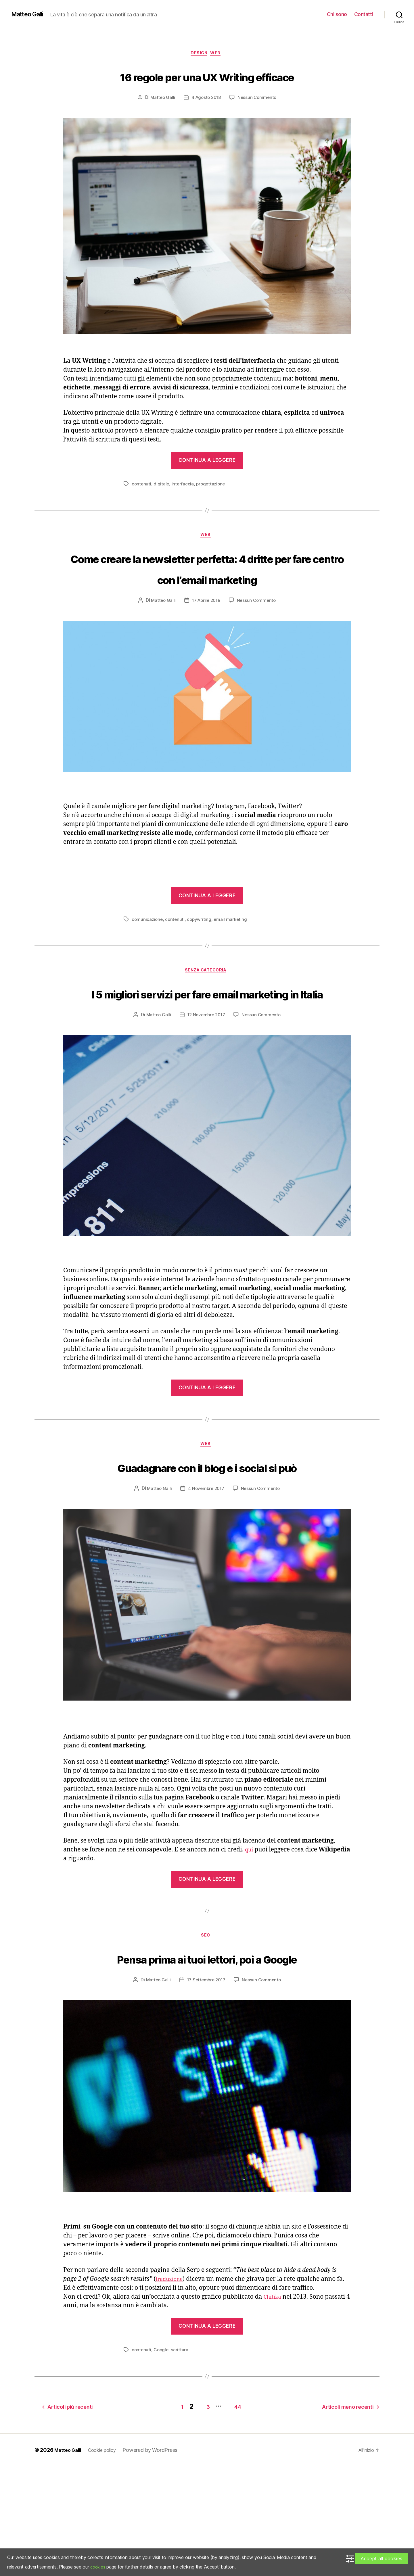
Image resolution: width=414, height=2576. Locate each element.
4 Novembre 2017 (206, 1578)
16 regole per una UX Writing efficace (207, 86)
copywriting (201, 964)
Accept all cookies (381, 2558)
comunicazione (148, 964)
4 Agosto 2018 (206, 120)
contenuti (142, 506)
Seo (207, 2026)
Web (218, 54)
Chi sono (337, 14)
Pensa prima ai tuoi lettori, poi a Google (207, 2059)
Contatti (363, 14)
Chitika (274, 2409)
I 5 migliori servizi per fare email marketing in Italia (207, 1048)
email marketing (233, 964)
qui (249, 1940)
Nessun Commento (258, 120)
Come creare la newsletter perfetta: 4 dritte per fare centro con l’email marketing (207, 601)
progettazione (213, 506)
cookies (98, 2567)
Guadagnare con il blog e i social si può (207, 1545)
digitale (162, 506)
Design (199, 54)
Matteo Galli (30, 14)
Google (162, 2462)
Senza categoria (207, 1016)
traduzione (171, 2392)
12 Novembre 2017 (206, 1082)
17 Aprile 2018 (205, 645)
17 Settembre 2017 (205, 2092)
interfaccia (183, 506)
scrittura (181, 2462)
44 (234, 2516)
